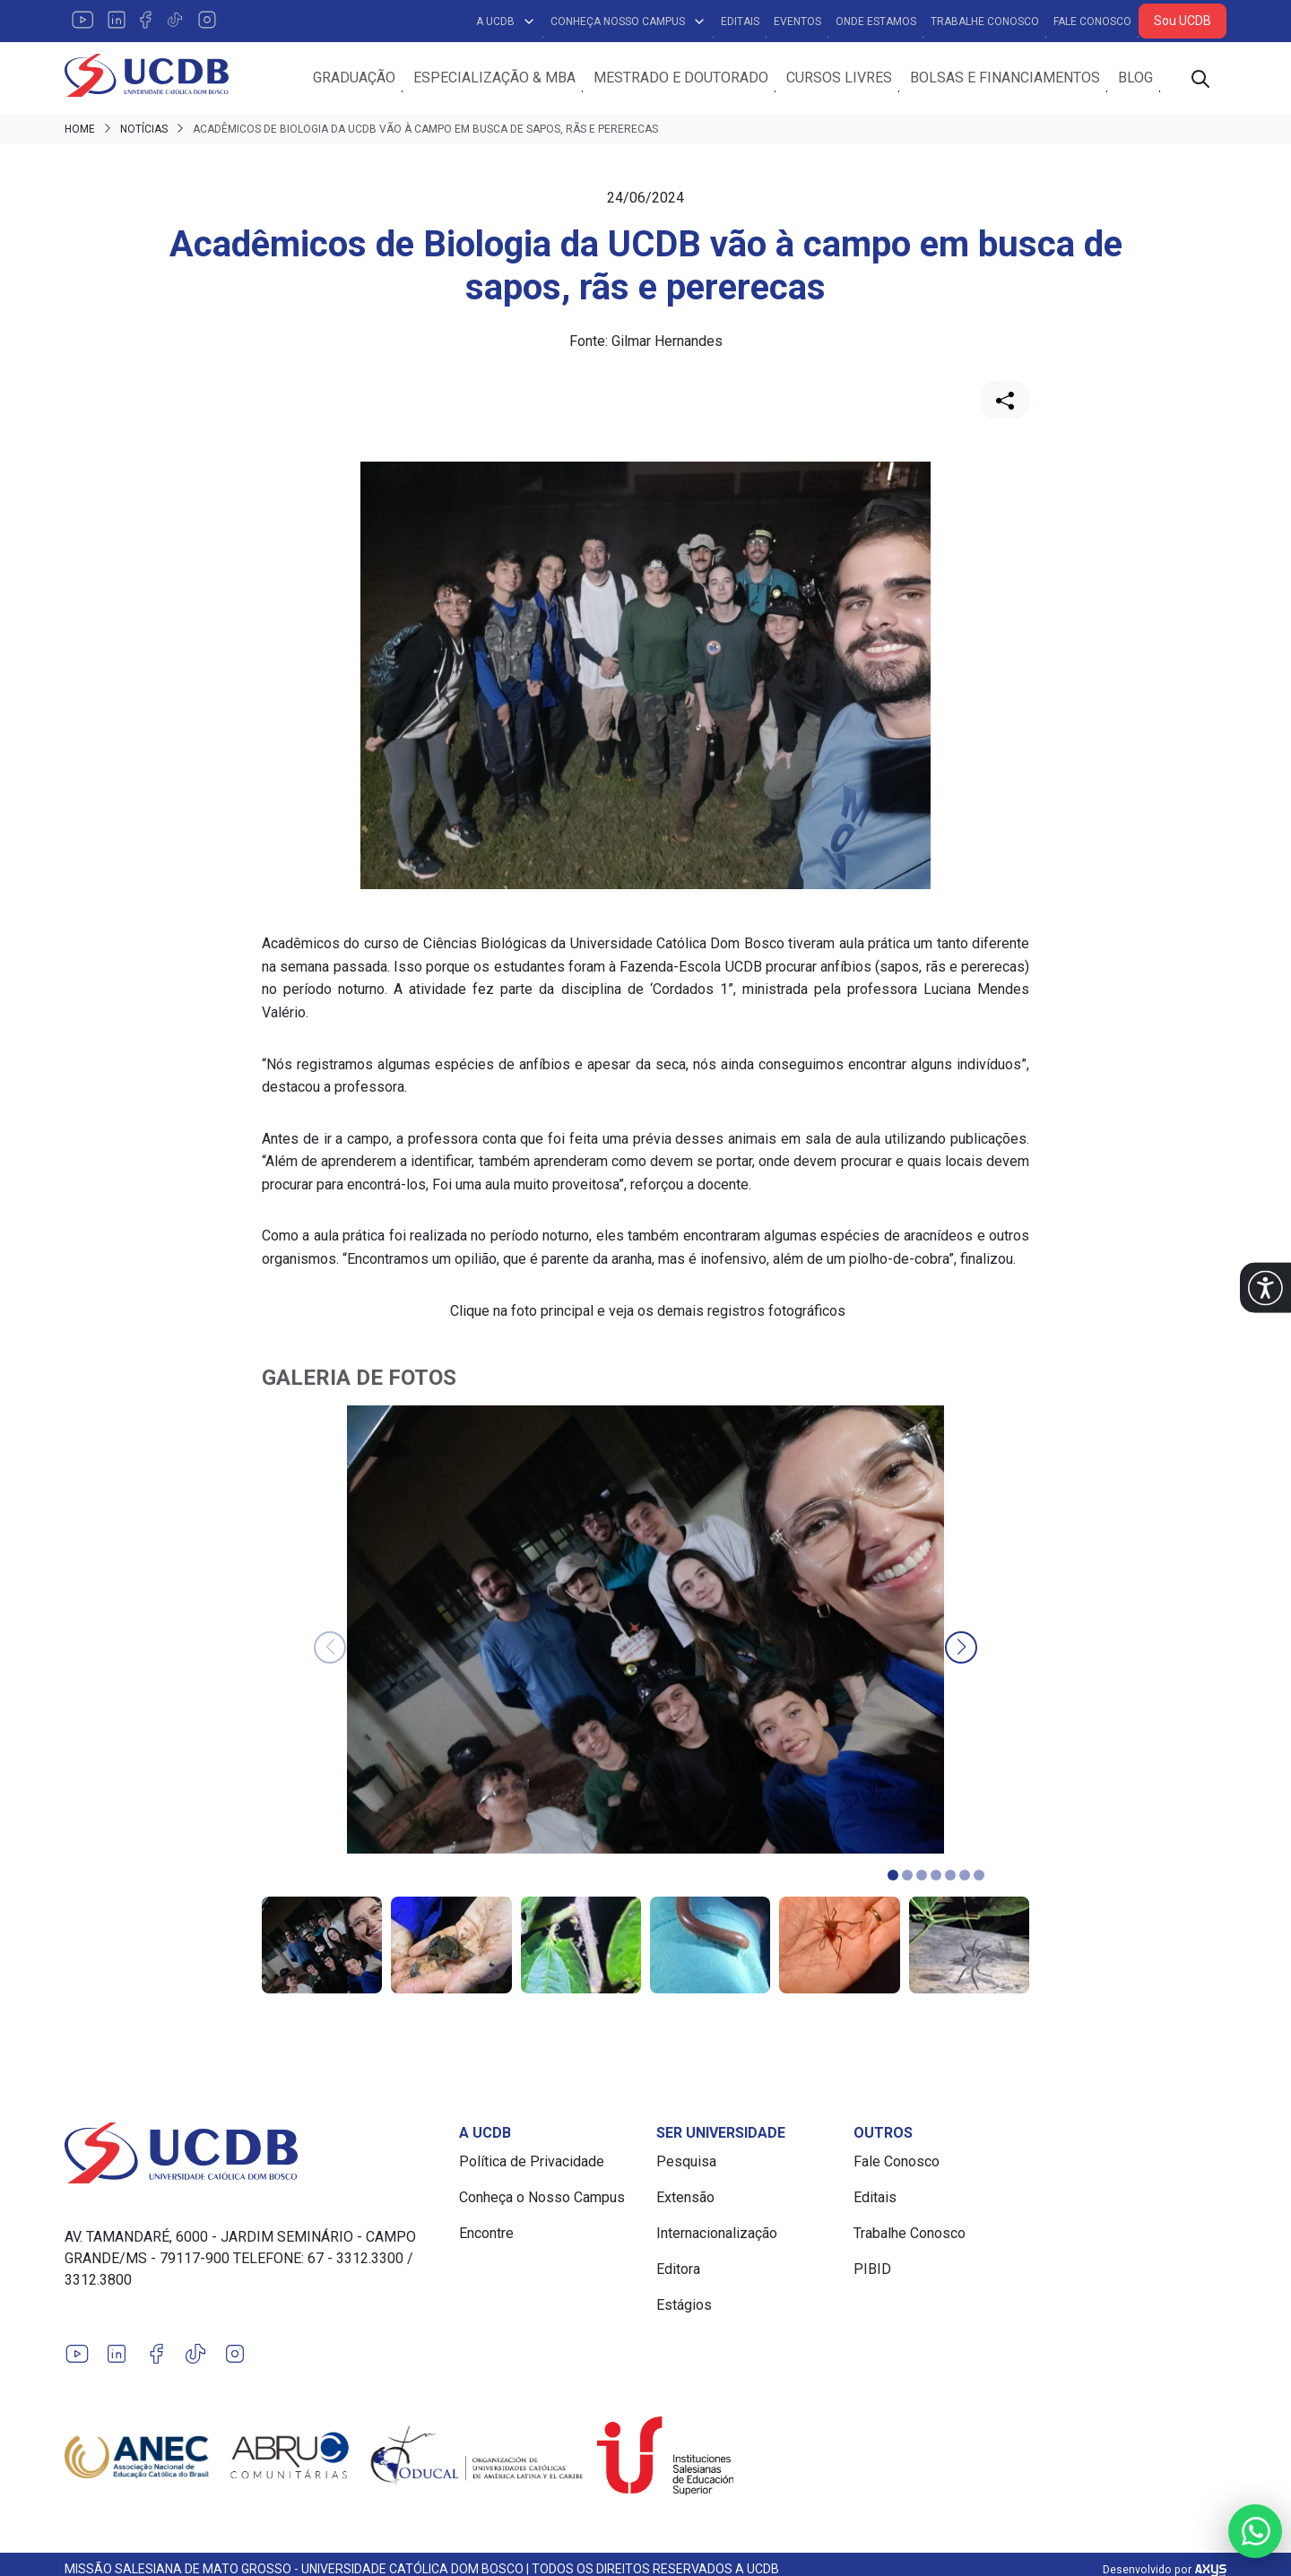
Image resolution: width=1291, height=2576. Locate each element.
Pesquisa (686, 2162)
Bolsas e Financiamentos (1005, 78)
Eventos (797, 21)
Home (80, 131)
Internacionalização (716, 2234)
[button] (1265, 1288)
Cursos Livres (839, 78)
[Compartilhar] (1005, 401)
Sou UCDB (1182, 20)
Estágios (684, 2305)
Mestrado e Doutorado (681, 78)
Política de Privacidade (531, 2162)
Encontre (486, 2234)
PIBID (872, 2269)
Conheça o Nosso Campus (542, 2198)
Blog (1135, 78)
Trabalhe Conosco (985, 21)
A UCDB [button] (506, 21)
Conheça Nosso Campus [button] (628, 21)
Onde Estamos (876, 21)
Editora (678, 2269)
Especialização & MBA (494, 78)
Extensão (685, 2198)
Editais (740, 21)
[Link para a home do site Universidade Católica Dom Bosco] (251, 2153)
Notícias (144, 131)
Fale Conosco (1092, 21)
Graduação (354, 78)
